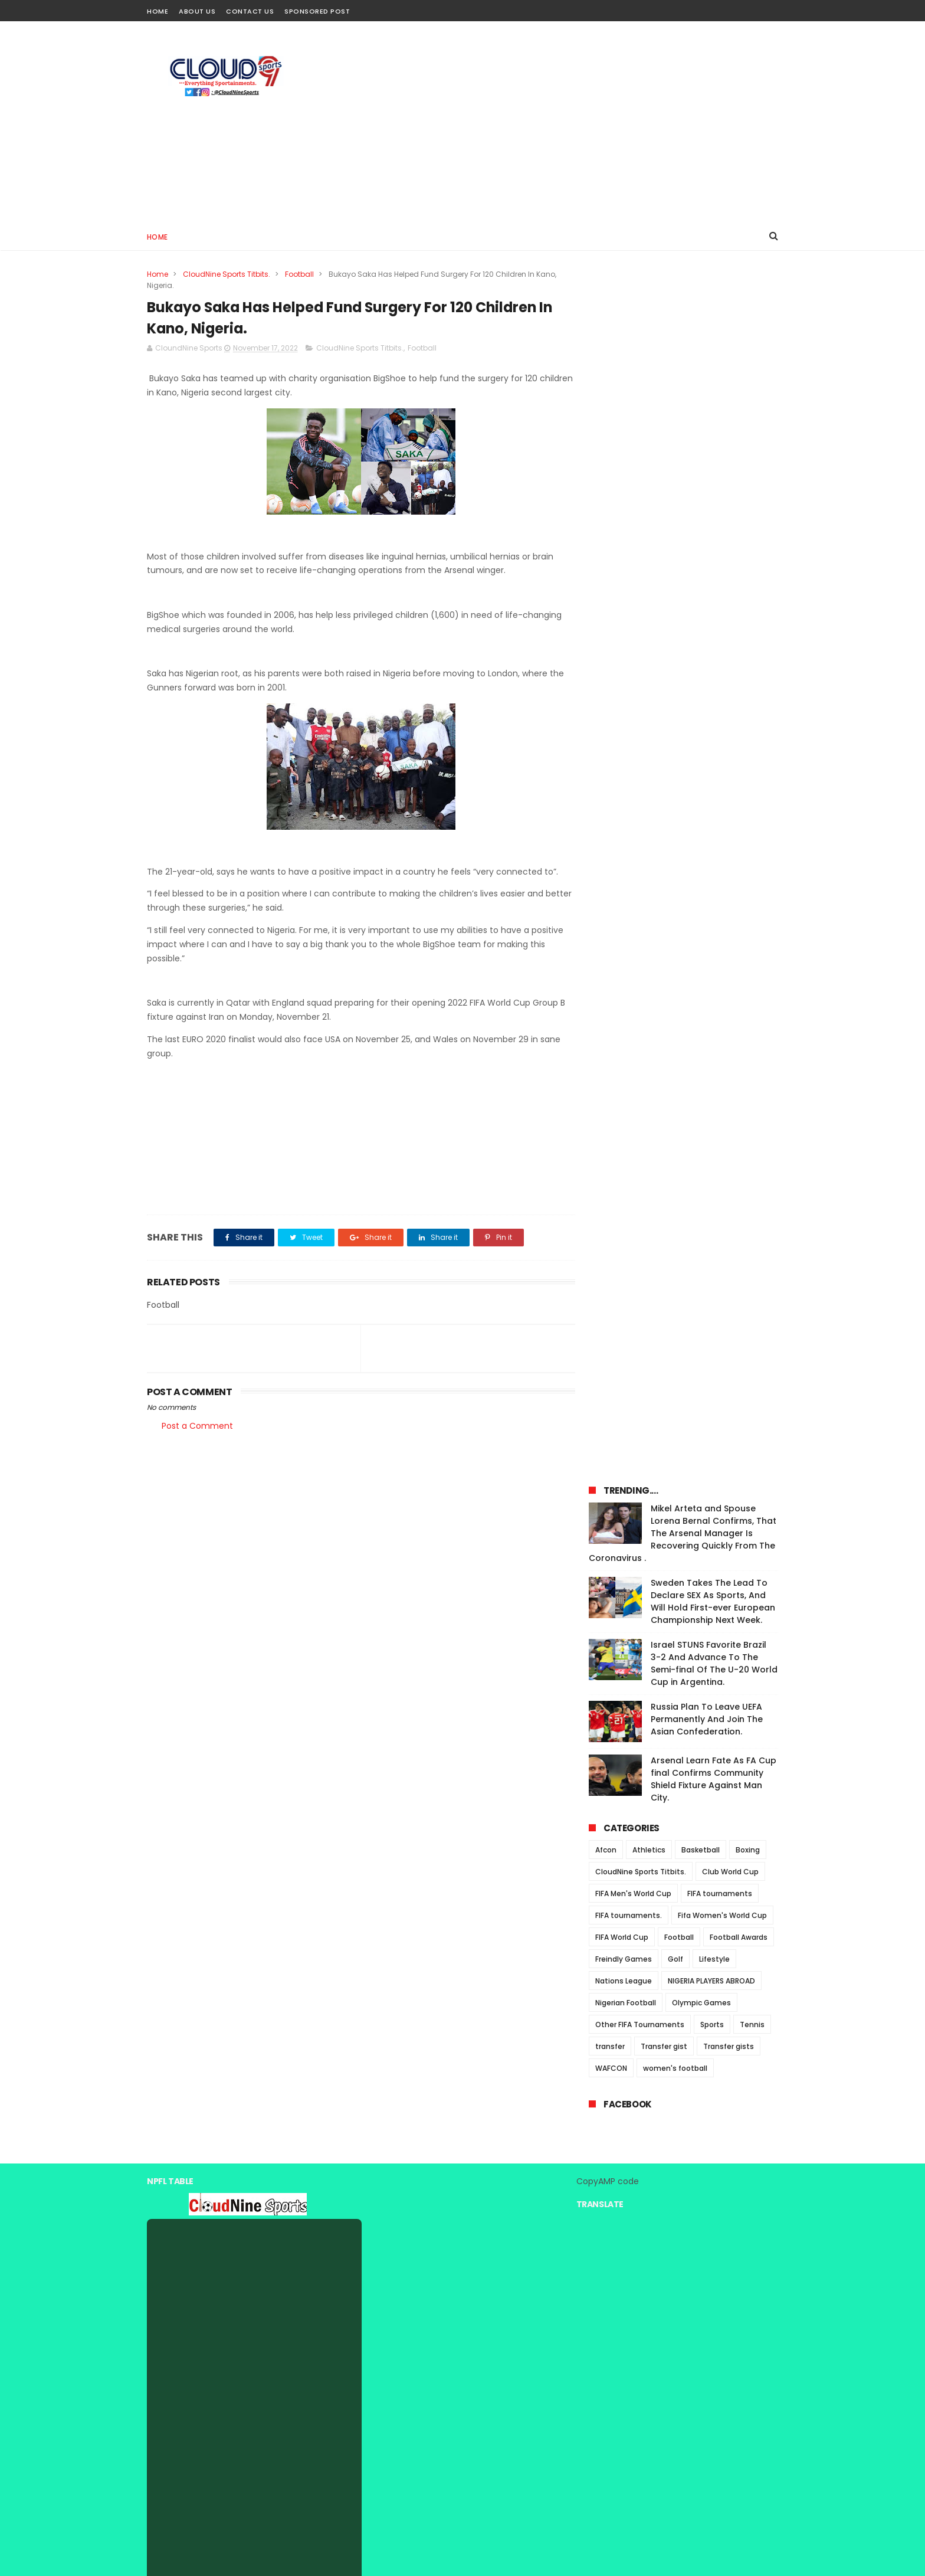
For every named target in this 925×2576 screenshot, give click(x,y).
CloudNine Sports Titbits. (226, 274)
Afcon (605, 670)
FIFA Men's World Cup (633, 713)
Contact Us (250, 11)
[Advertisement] (563, 121)
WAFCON (611, 888)
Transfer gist (664, 866)
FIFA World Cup (621, 757)
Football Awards (738, 757)
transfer (610, 866)
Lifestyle (714, 779)
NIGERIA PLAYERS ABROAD (711, 801)
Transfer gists (728, 866)
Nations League (623, 801)
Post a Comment (197, 1426)
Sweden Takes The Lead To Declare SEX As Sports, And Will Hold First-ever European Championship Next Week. (713, 421)
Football (299, 274)
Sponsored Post (317, 11)
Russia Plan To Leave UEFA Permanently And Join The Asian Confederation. (707, 539)
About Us (197, 11)
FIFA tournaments (719, 713)
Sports (712, 844)
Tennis (752, 844)
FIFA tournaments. (628, 735)
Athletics (648, 670)
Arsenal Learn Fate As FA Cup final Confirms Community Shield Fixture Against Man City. (713, 598)
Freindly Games (623, 779)
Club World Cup (730, 691)
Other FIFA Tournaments (639, 844)
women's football (675, 888)
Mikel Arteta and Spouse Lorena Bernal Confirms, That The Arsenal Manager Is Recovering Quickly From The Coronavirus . (682, 353)
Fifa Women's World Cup (722, 735)
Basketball (700, 670)
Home (157, 11)
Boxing (748, 670)
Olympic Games (701, 822)
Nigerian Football (625, 822)
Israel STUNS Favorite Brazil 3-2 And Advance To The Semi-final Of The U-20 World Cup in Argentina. (714, 483)
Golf (675, 779)
